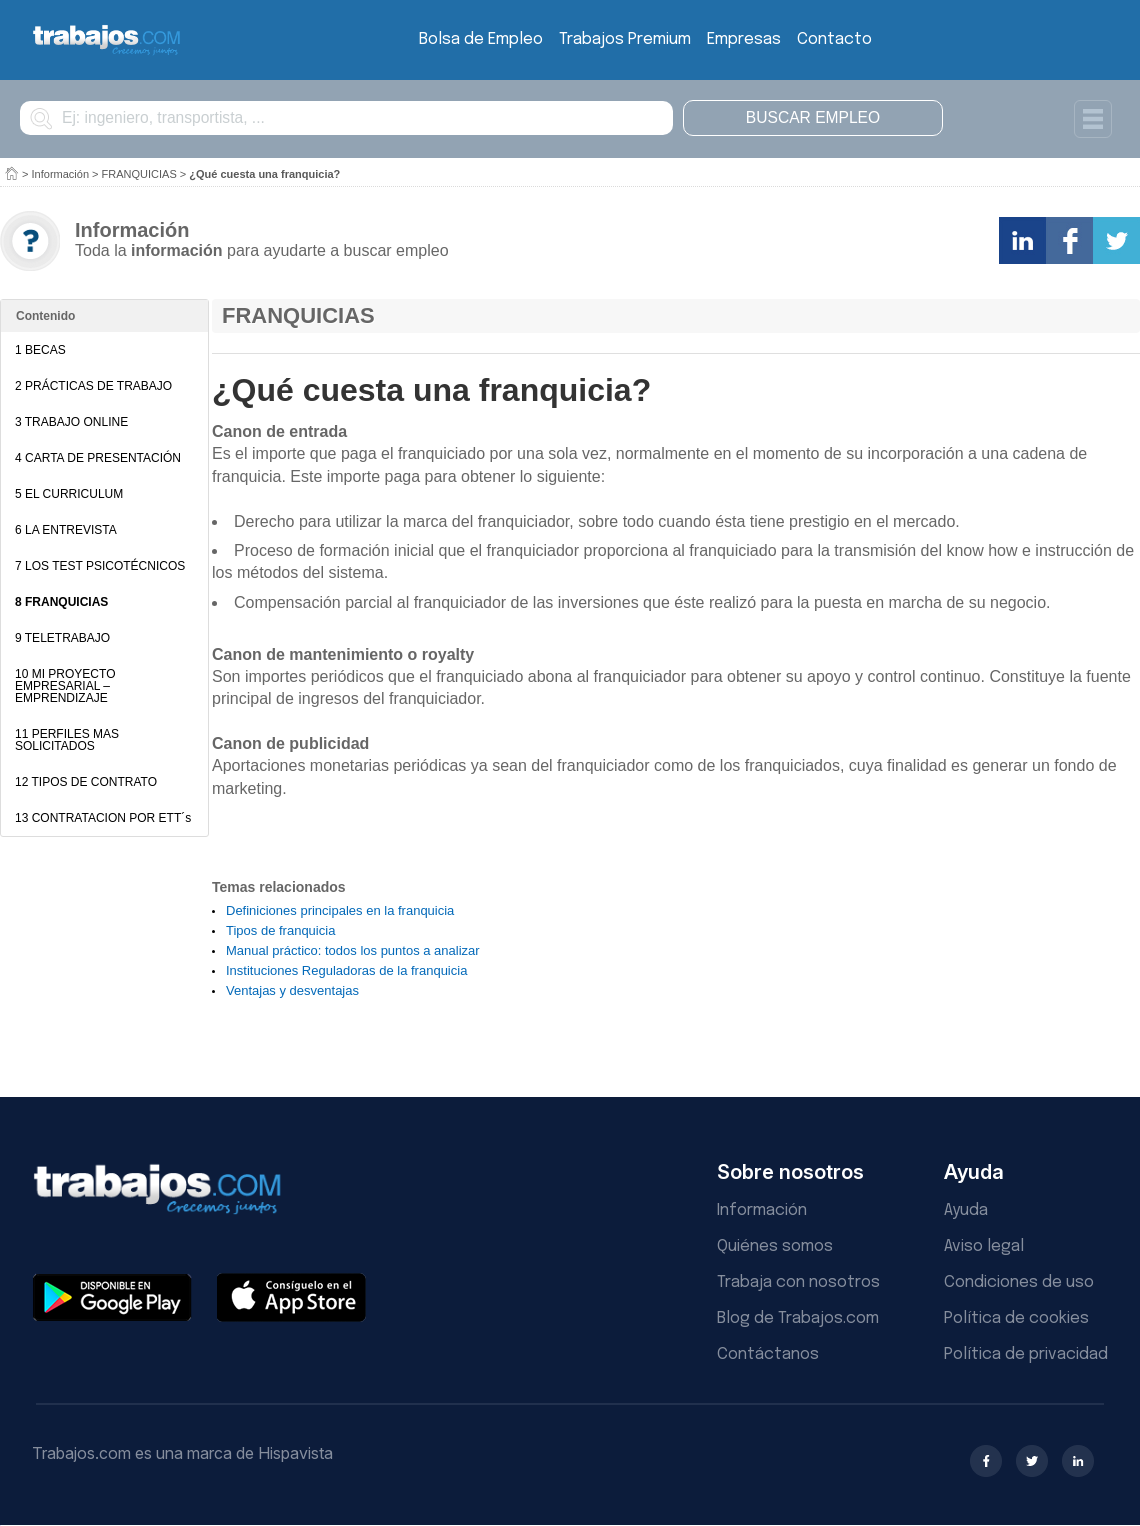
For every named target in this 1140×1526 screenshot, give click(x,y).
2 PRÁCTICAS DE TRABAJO (93, 386)
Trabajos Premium (625, 39)
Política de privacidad (1026, 1354)
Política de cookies (1016, 1318)
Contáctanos (768, 1354)
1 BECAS (40, 350)
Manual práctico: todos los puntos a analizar (353, 950)
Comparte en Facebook (1069, 240)
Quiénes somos (775, 1246)
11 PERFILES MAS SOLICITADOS (67, 740)
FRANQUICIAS (139, 174)
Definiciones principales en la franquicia (340, 910)
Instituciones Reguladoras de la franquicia (346, 970)
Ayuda (966, 1210)
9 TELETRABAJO (62, 638)
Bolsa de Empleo (481, 39)
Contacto (834, 39)
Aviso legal (984, 1246)
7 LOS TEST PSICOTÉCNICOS (100, 566)
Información (60, 174)
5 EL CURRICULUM (69, 494)
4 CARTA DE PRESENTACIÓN (98, 458)
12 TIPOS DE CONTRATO (86, 782)
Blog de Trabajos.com (798, 1318)
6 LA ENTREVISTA (66, 530)
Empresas (744, 39)
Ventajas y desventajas (292, 990)
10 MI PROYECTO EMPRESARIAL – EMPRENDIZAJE (65, 686)
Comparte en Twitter (1116, 240)
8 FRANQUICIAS (61, 602)
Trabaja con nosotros (798, 1282)
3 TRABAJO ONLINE (71, 422)
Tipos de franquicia (280, 930)
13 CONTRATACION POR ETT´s (103, 818)
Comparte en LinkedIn (1022, 240)
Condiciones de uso (1019, 1282)
